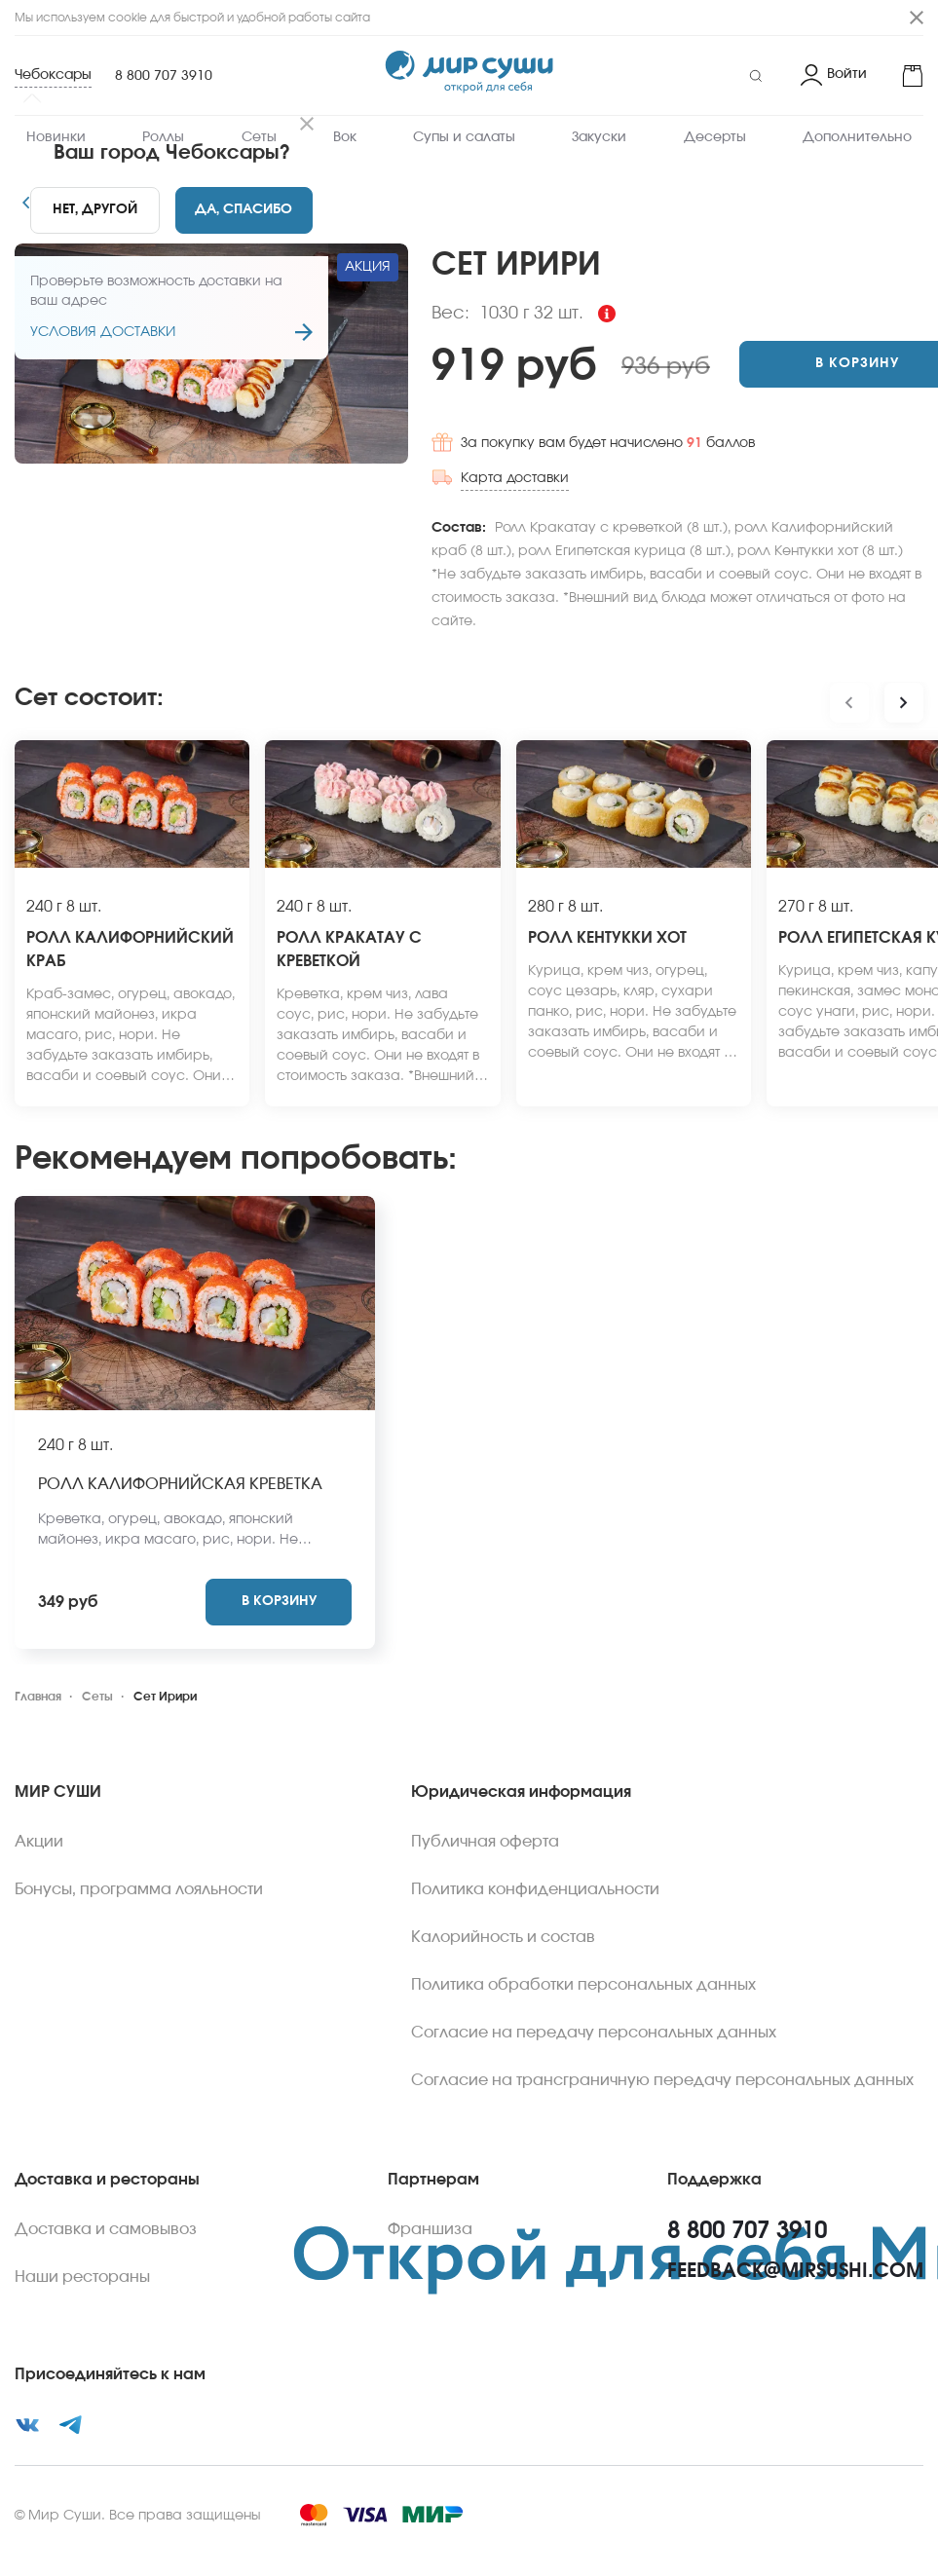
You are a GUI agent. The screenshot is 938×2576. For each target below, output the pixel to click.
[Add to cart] (774, 364)
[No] (94, 210)
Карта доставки (414, 471)
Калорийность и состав (503, 1907)
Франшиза (430, 2199)
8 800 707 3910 (163, 76)
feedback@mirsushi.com (795, 2241)
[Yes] (243, 210)
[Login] (833, 76)
